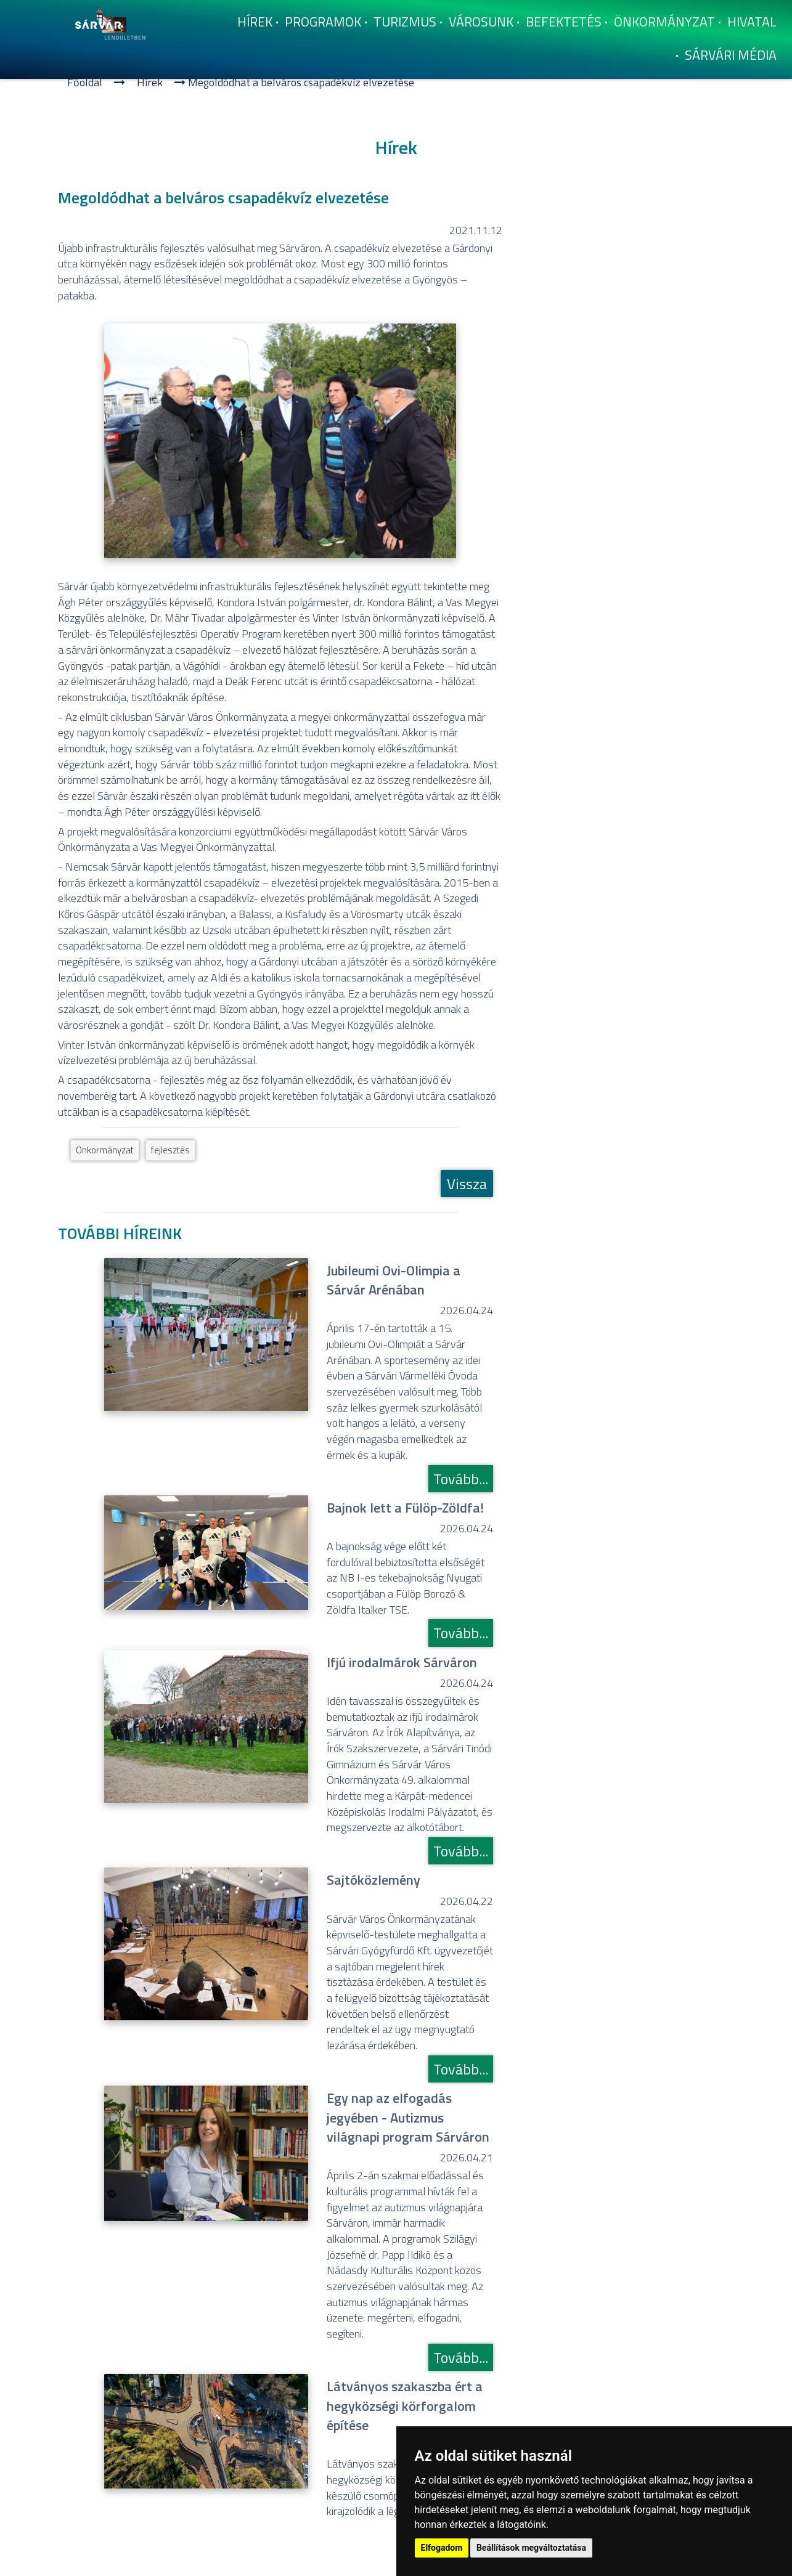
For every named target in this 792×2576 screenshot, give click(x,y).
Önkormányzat (664, 21)
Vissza (467, 1183)
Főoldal (85, 82)
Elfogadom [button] (442, 2548)
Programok (323, 21)
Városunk (481, 21)
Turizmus (405, 21)
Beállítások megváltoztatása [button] (531, 2548)
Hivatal (752, 21)
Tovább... (460, 1479)
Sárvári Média (731, 55)
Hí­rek (254, 21)
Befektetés (564, 21)
